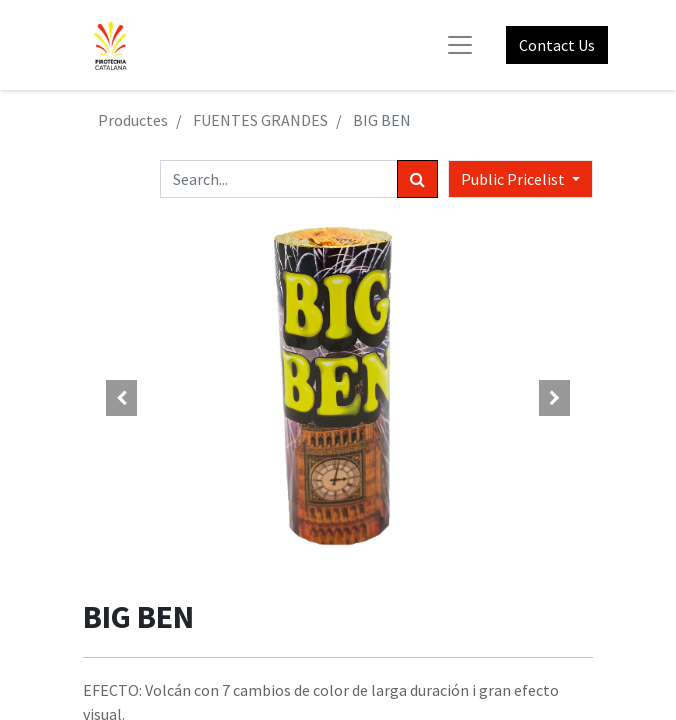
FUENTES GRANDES (260, 120)
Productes (133, 120)
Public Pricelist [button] (514, 179)
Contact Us (557, 45)
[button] (121, 398)
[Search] (417, 179)
